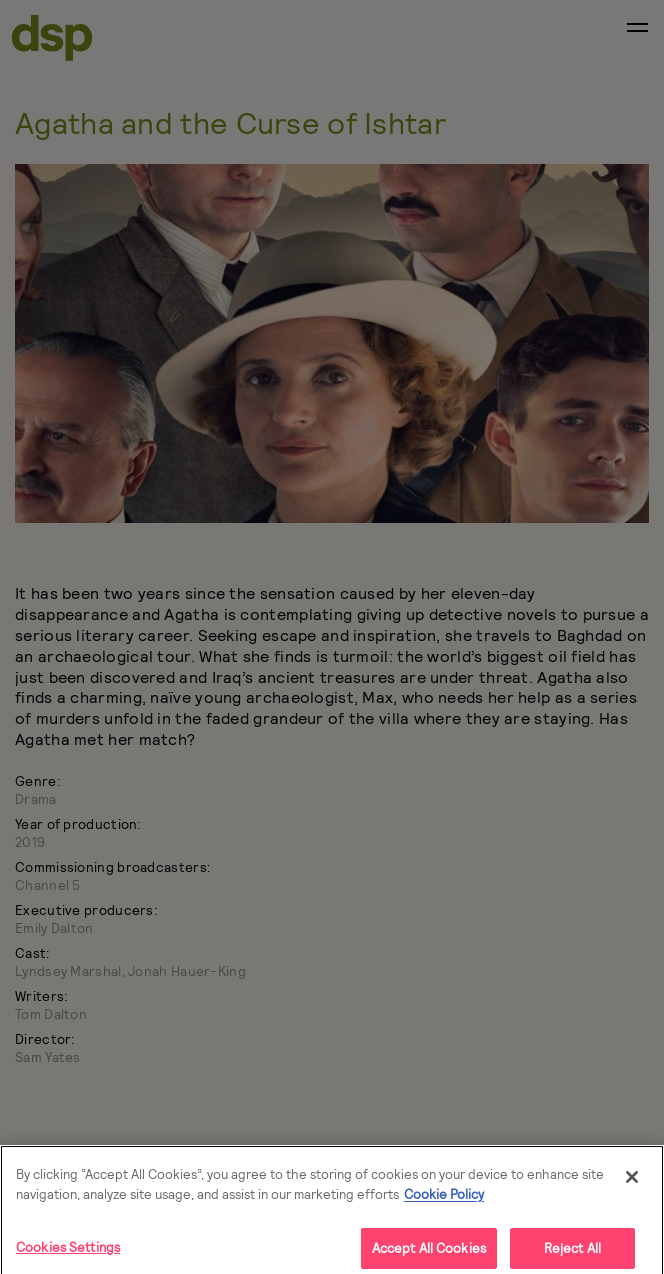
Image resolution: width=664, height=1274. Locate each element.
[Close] (632, 1183)
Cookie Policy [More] (444, 1199)
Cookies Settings (68, 1252)
